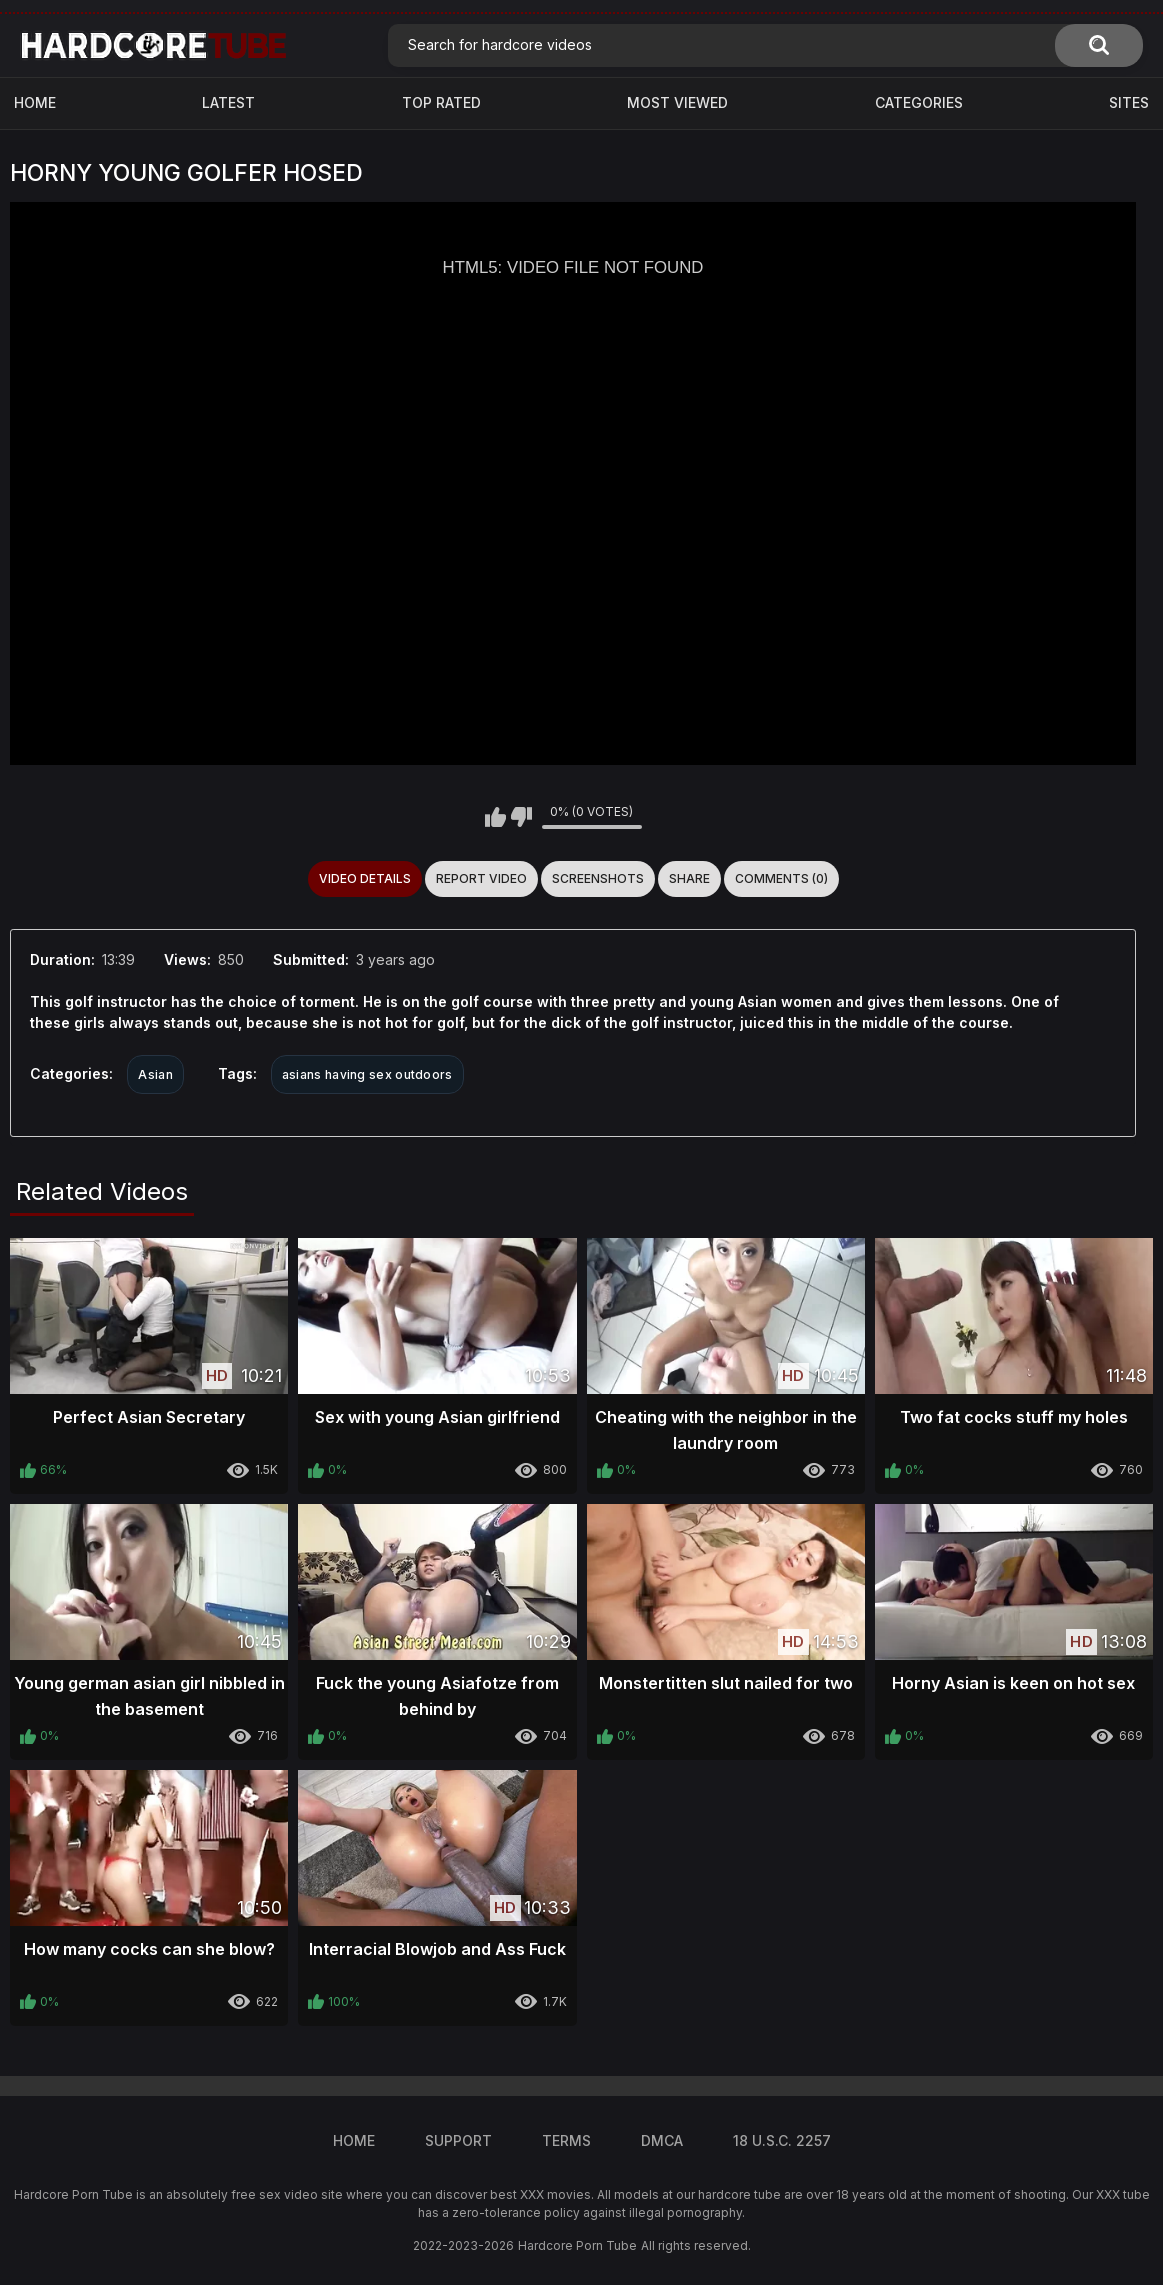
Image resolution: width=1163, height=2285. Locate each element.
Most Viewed (677, 102)
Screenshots (598, 878)
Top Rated (441, 102)
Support (458, 2140)
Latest (228, 102)
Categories (919, 102)
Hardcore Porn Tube (577, 2245)
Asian (155, 1074)
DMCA (662, 2140)
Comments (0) (781, 878)
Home (35, 102)
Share (689, 878)
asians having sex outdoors (367, 1074)
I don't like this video (521, 817)
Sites (1129, 102)
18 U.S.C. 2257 (782, 2140)
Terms (566, 2140)
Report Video (481, 878)
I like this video (495, 817)
